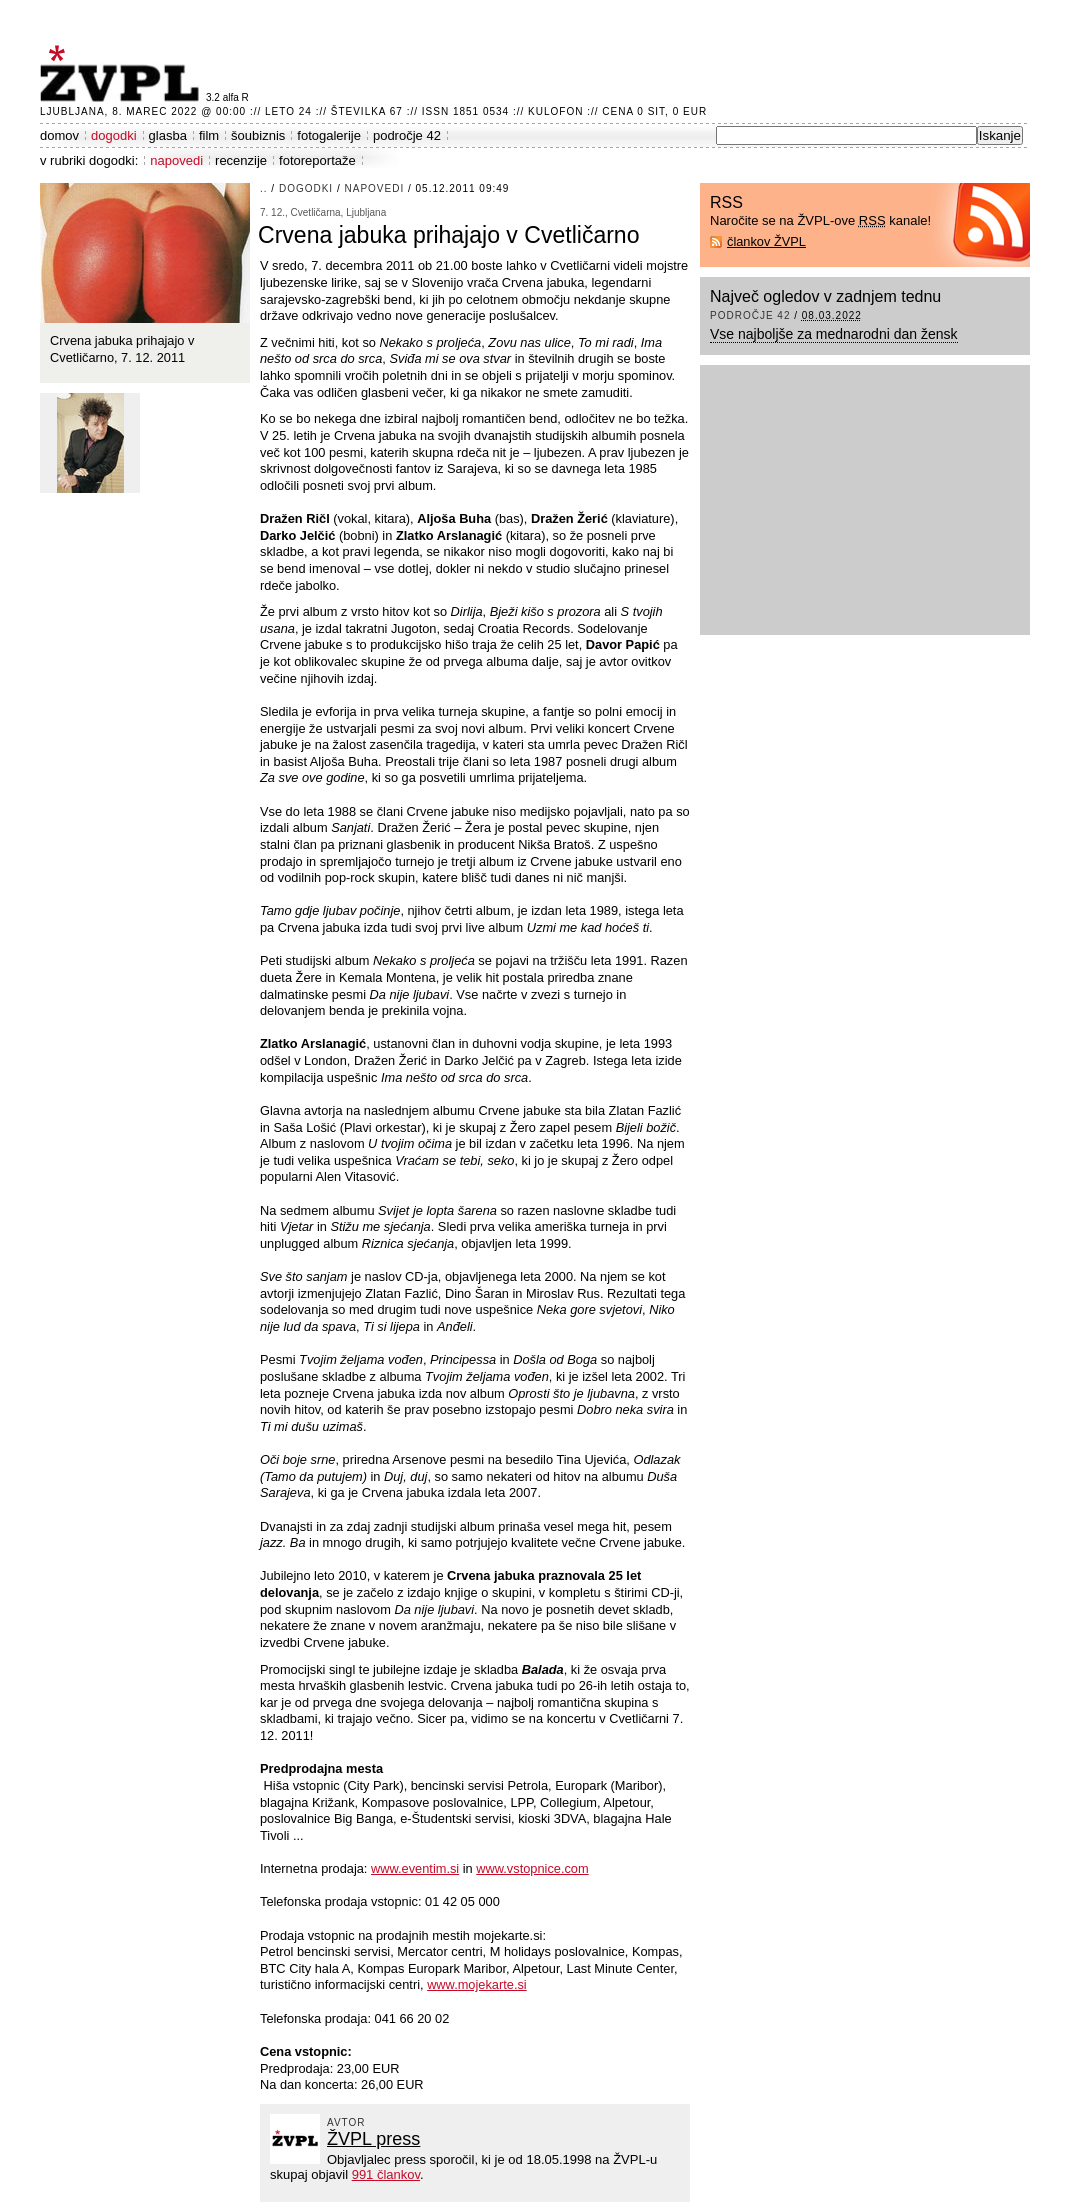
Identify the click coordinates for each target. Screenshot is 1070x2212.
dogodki (114, 135)
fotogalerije (329, 135)
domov (59, 135)
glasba (168, 135)
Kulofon (555, 111)
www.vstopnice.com (532, 1868)
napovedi (176, 160)
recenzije (241, 160)
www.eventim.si (415, 1868)
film (209, 135)
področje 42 (407, 135)
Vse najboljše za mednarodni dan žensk (834, 334)
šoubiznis (258, 135)
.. (264, 188)
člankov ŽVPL (766, 241)
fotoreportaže (317, 160)
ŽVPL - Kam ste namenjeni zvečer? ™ (123, 73)
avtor (346, 2122)
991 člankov (386, 2174)
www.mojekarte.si (477, 1984)
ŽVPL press (373, 2139)
